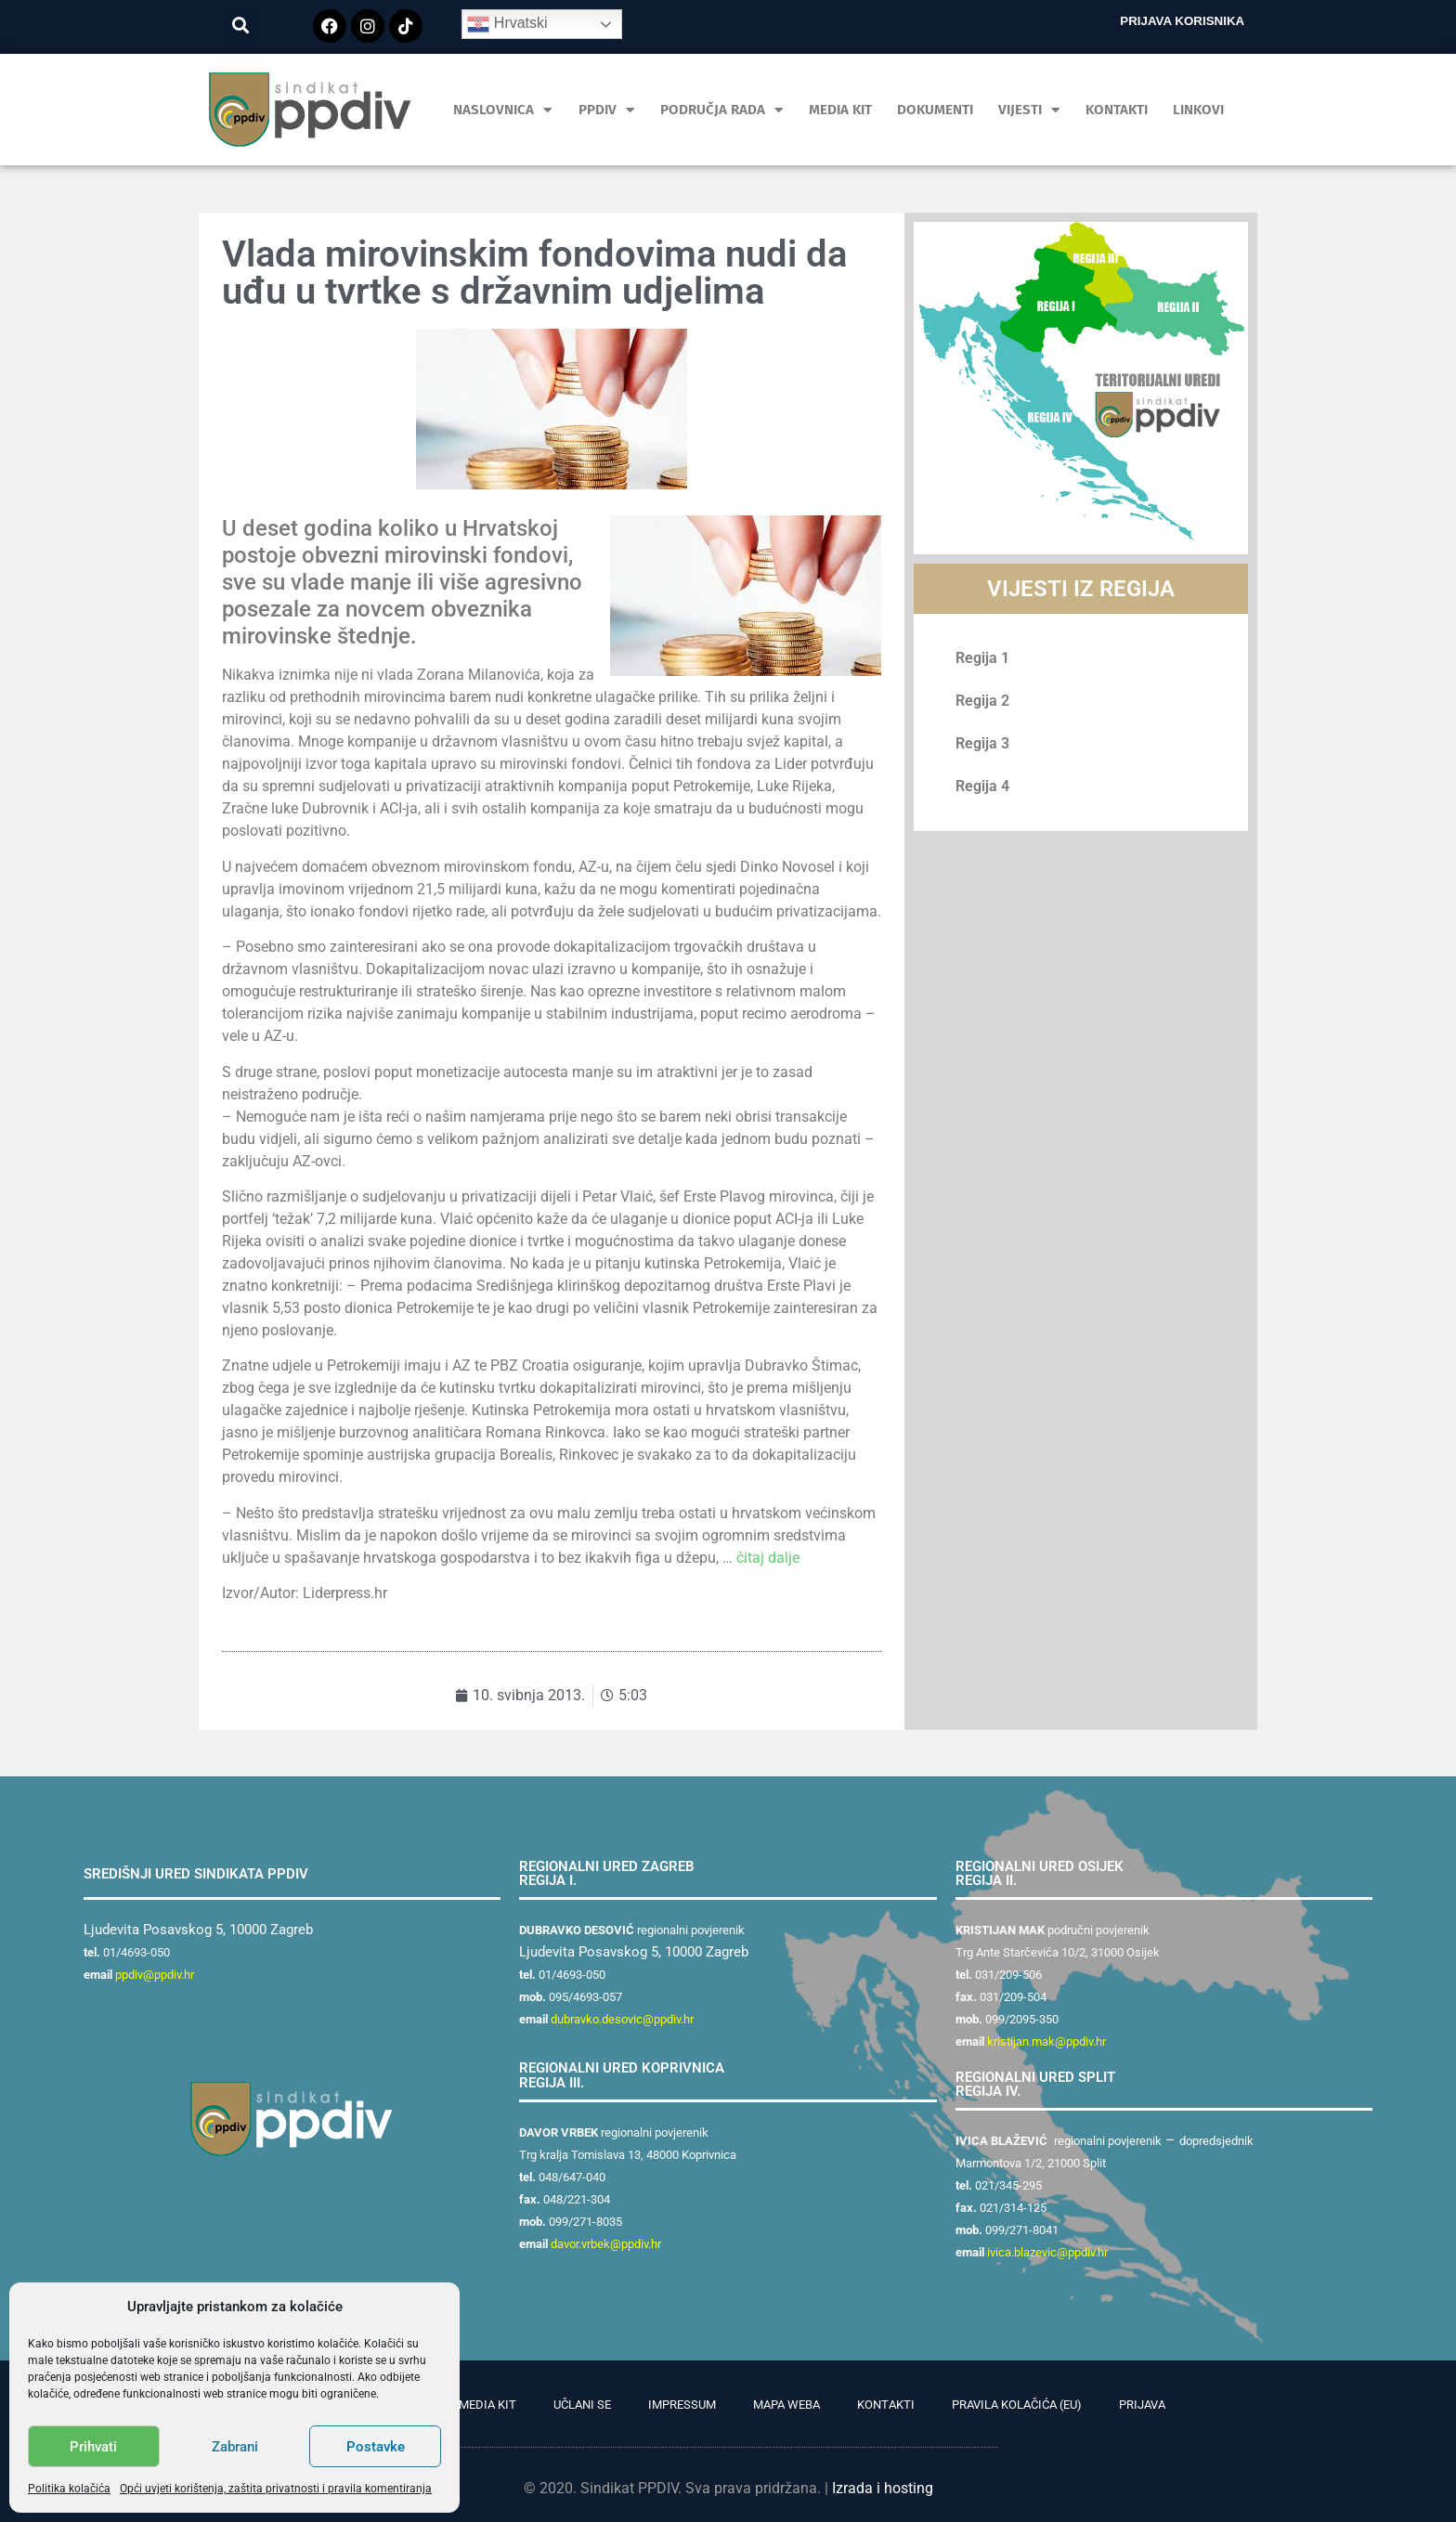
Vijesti (1029, 110)
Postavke (375, 2446)
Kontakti (1117, 109)
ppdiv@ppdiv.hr (154, 1975)
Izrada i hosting (882, 2488)
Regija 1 (982, 658)
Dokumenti (935, 109)
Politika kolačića (69, 2488)
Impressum (682, 2405)
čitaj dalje (768, 1557)
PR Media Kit (478, 2405)
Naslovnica (502, 110)
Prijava (1142, 2405)
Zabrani (235, 2446)
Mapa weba (786, 2405)
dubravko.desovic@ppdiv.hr (622, 2019)
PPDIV (606, 110)
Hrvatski (507, 24)
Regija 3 (982, 743)
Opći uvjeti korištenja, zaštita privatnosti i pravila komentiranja (276, 2488)
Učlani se (582, 2405)
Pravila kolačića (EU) (1017, 2405)
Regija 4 (982, 786)
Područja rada (722, 110)
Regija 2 (982, 700)
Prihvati (93, 2446)
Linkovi (1198, 109)
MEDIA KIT (840, 109)
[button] (241, 24)
